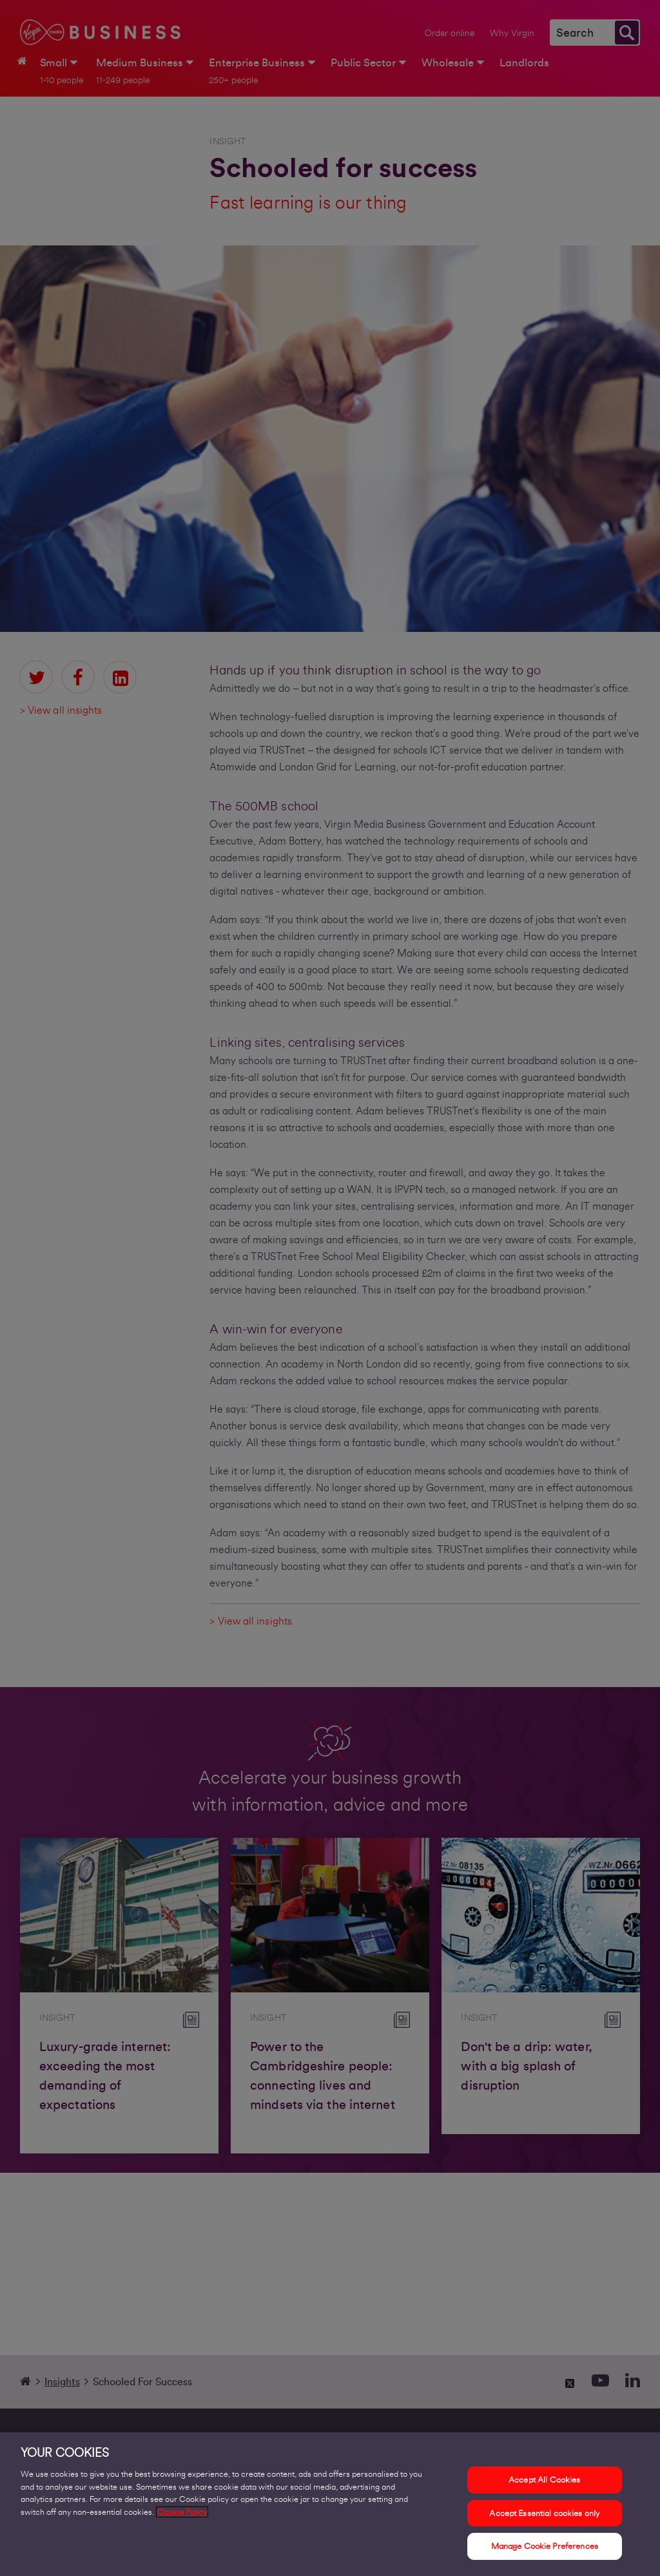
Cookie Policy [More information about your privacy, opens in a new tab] (182, 2514)
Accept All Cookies (544, 2483)
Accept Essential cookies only (544, 2516)
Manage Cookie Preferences (544, 2549)
